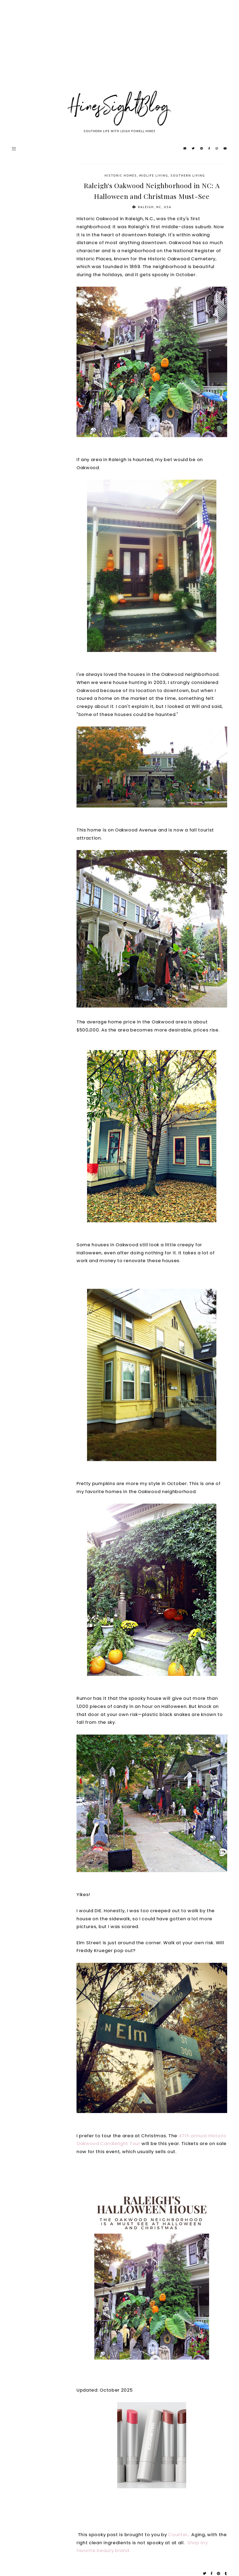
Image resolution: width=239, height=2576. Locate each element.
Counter (178, 2535)
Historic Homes (121, 175)
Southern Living (188, 175)
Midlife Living (153, 175)
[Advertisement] (119, 51)
